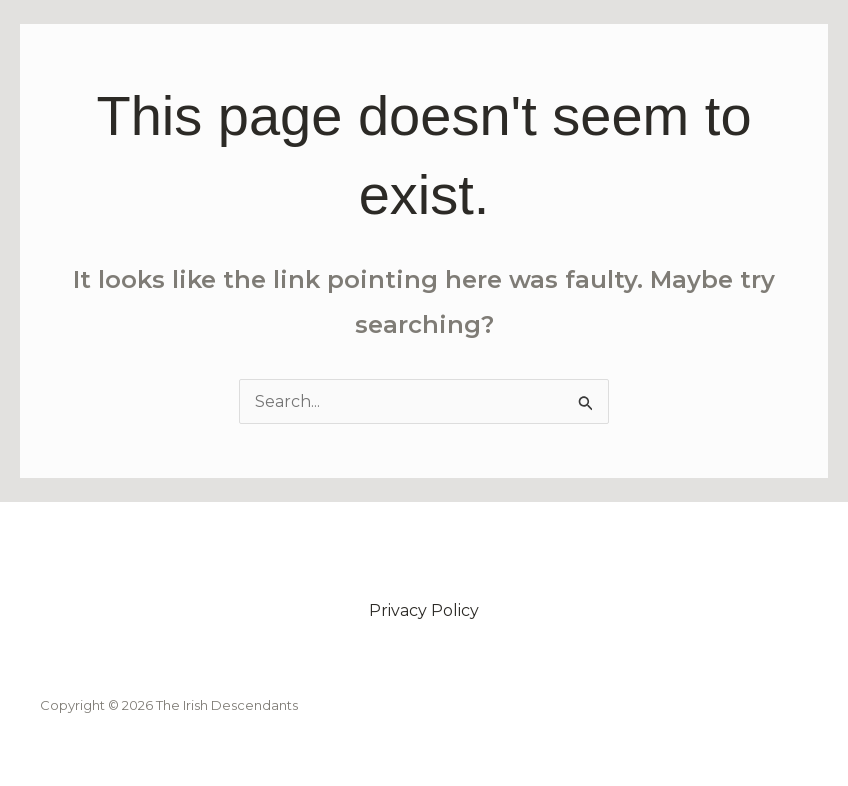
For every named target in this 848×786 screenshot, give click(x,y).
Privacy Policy (424, 610)
